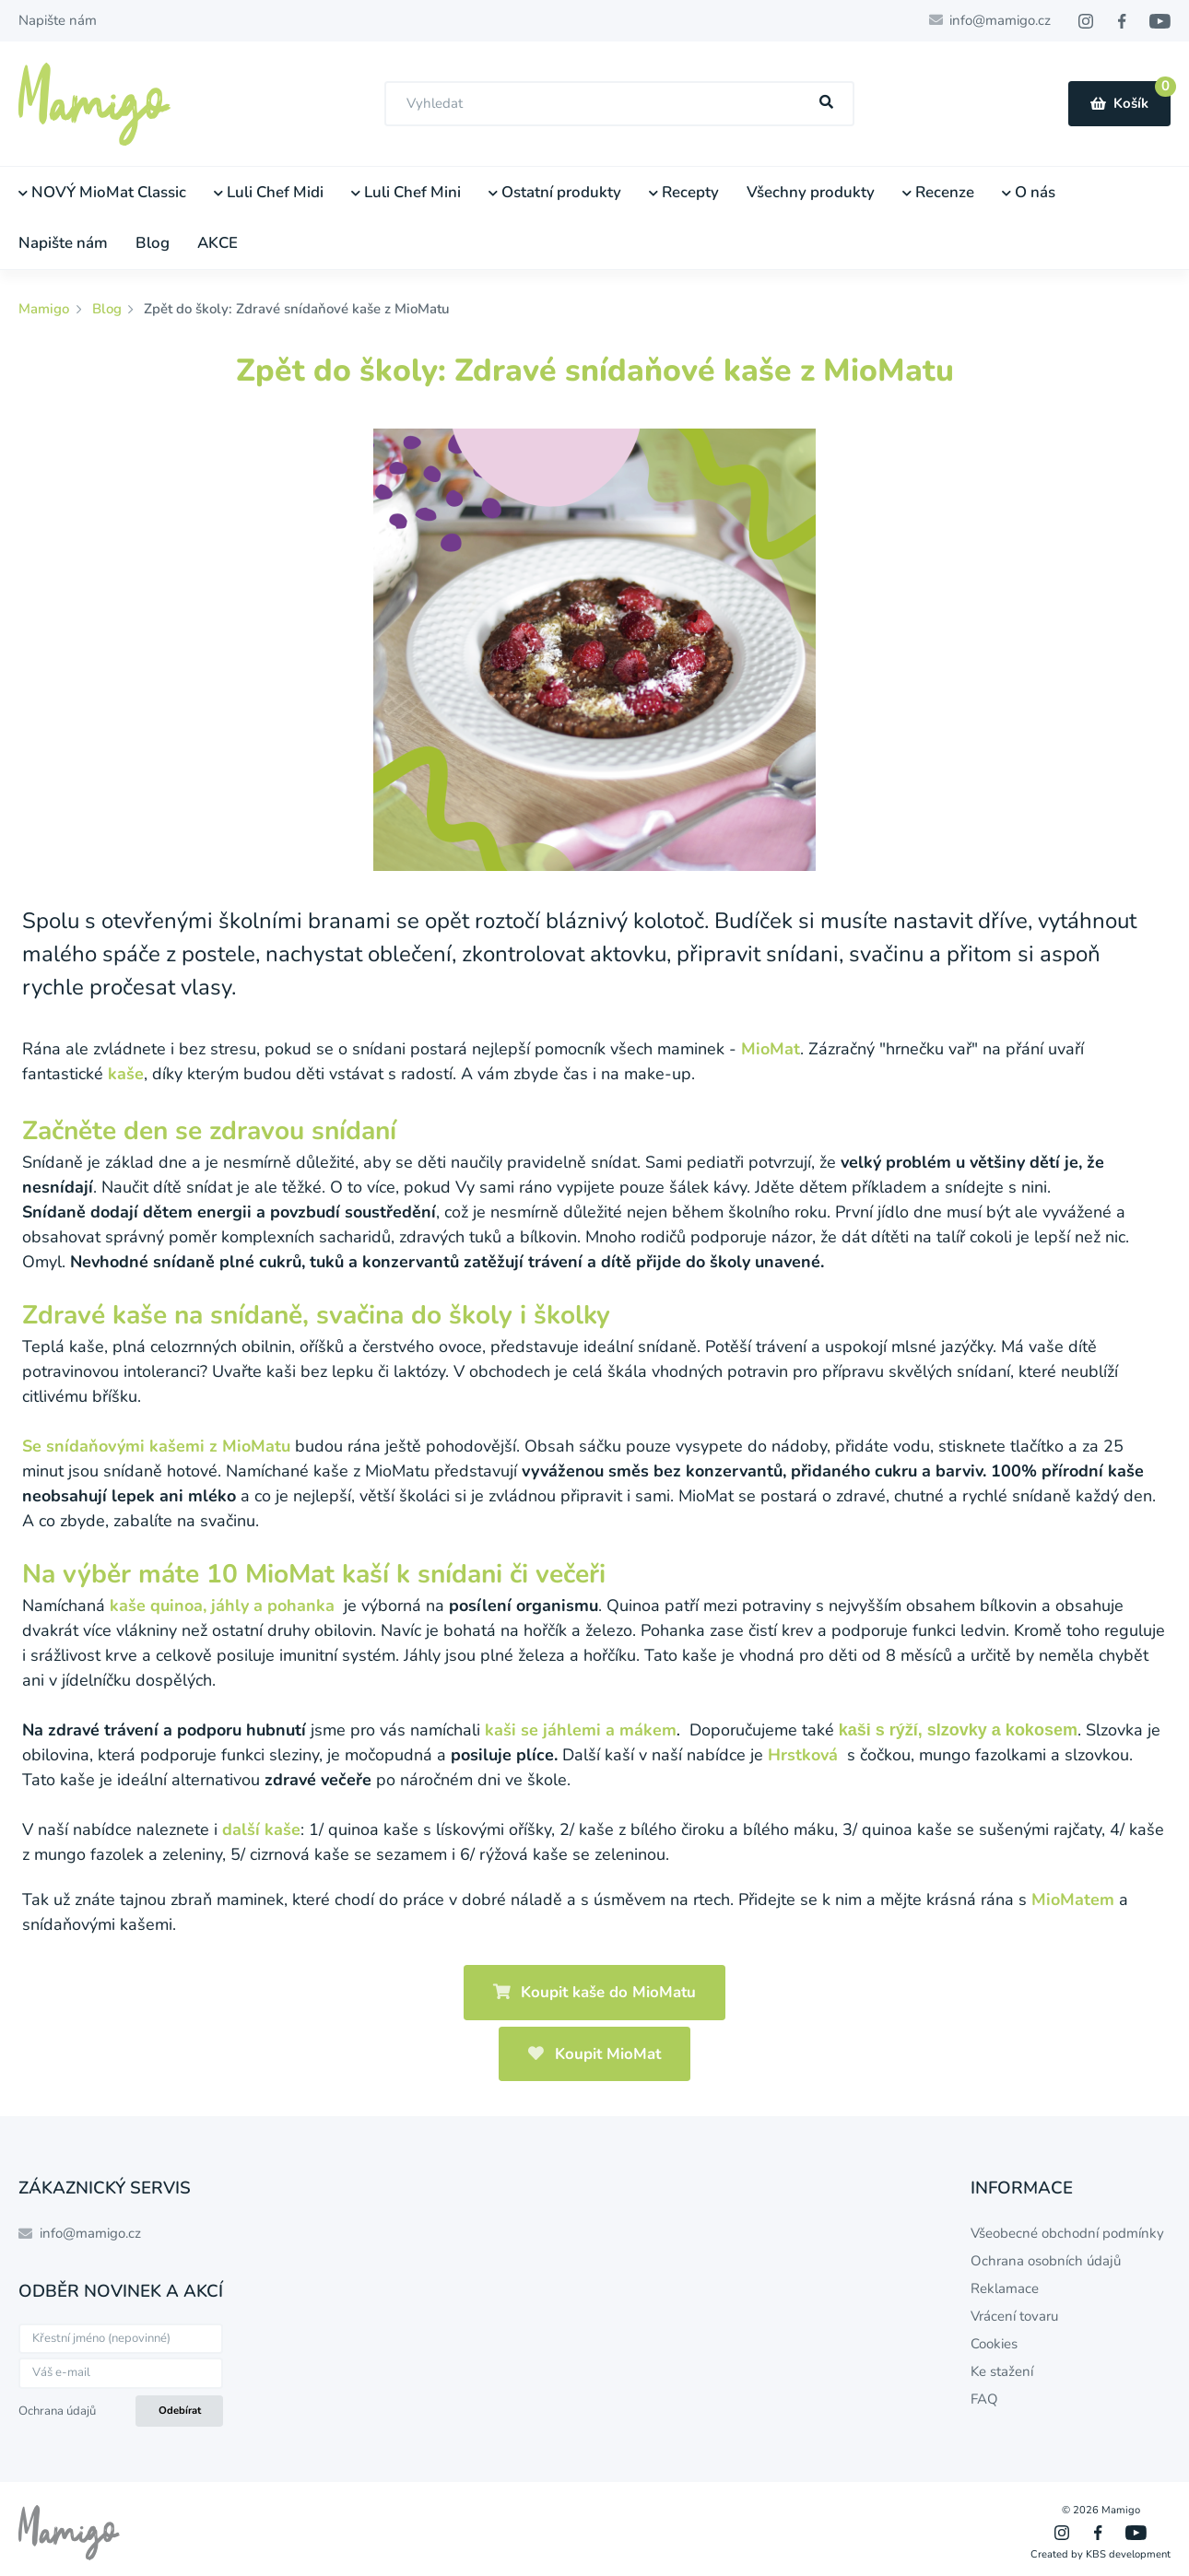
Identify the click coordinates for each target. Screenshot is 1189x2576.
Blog (152, 242)
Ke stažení (1002, 2371)
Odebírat (180, 2410)
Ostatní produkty (555, 192)
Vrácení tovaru (1014, 2316)
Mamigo (45, 309)
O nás (1028, 192)
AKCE (217, 242)
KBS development (1128, 2554)
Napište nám (57, 20)
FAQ (984, 2399)
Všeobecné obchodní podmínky (1067, 2233)
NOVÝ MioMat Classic (102, 192)
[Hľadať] (826, 103)
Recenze (938, 192)
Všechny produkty (811, 192)
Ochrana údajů (57, 2411)
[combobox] (619, 103)
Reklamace (1005, 2288)
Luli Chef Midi (269, 192)
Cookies (994, 2344)
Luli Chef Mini (406, 192)
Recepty (684, 192)
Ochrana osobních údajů (1046, 2261)
